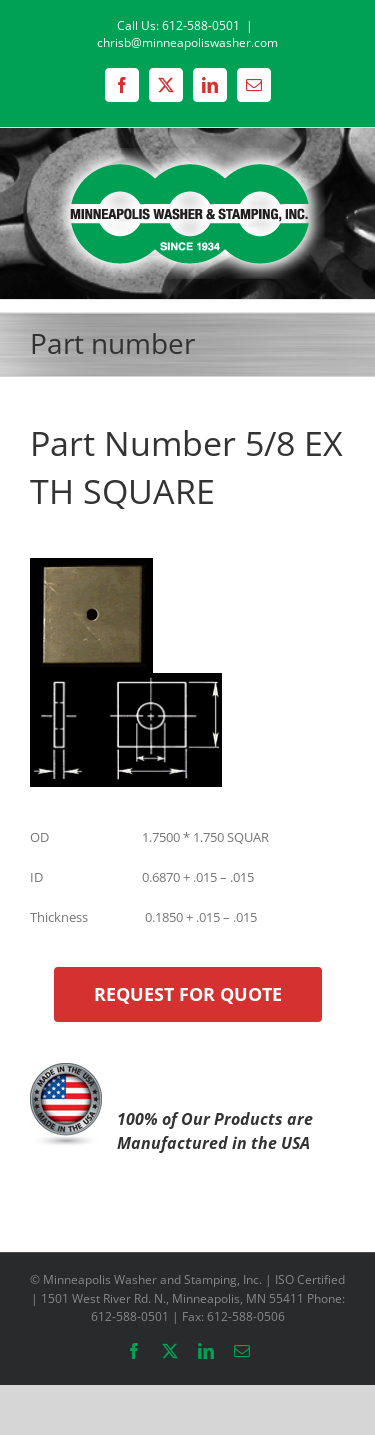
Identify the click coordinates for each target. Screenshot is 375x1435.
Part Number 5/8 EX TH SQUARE (186, 467)
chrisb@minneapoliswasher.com (187, 42)
